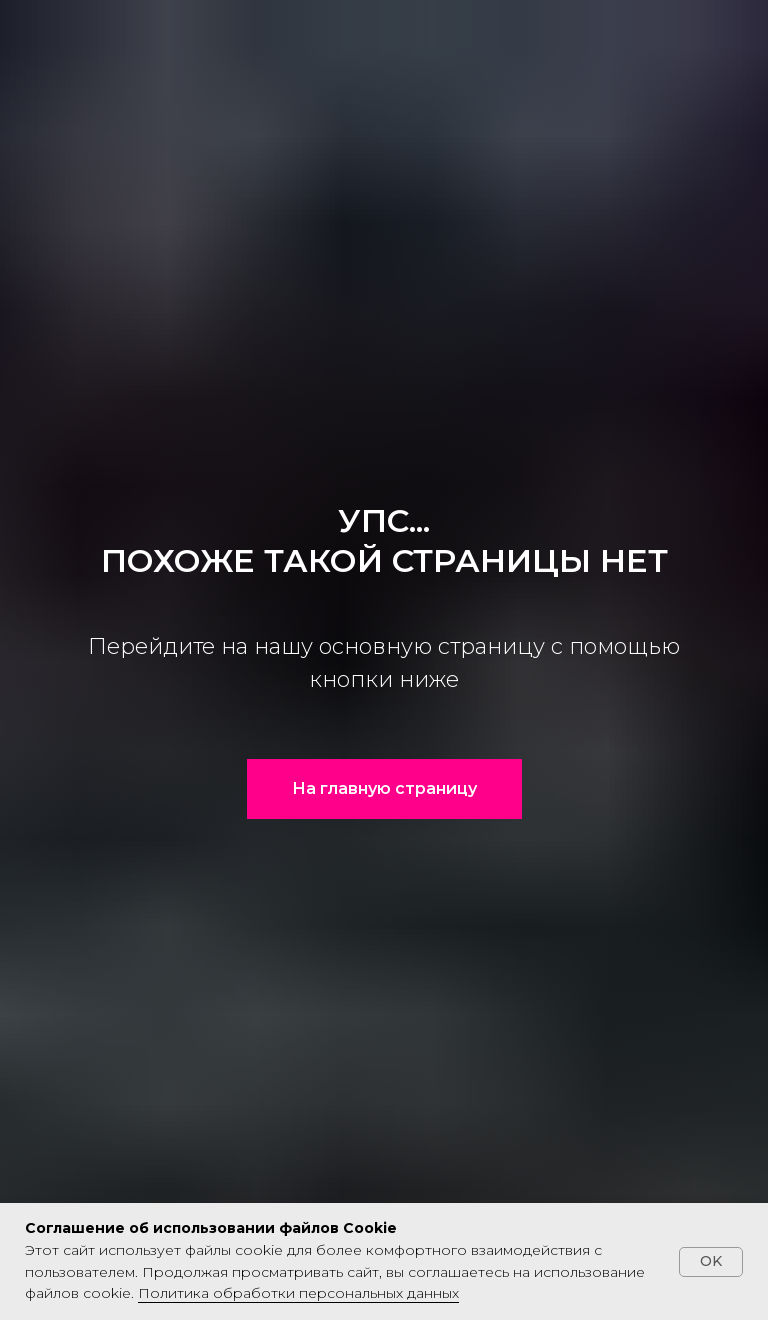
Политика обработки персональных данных (298, 1293)
